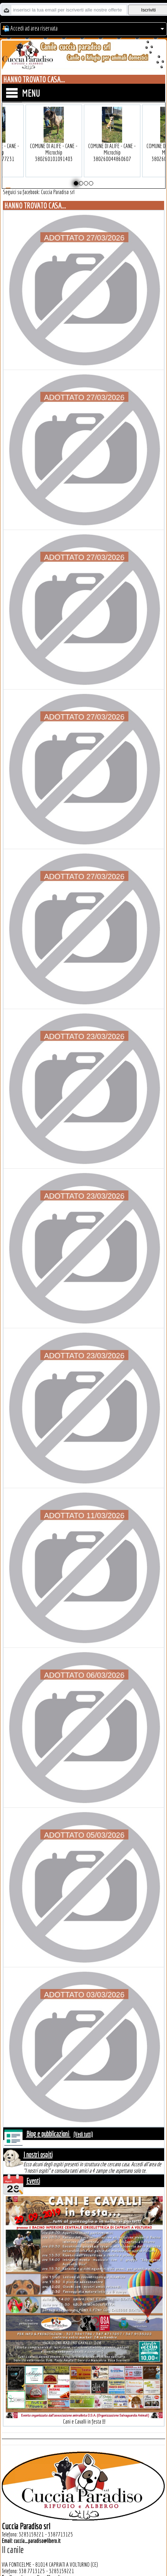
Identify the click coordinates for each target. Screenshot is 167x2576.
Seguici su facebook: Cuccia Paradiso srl (39, 192)
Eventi (33, 2181)
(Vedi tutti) (83, 2134)
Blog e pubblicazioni (48, 2134)
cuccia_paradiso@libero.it (37, 2541)
